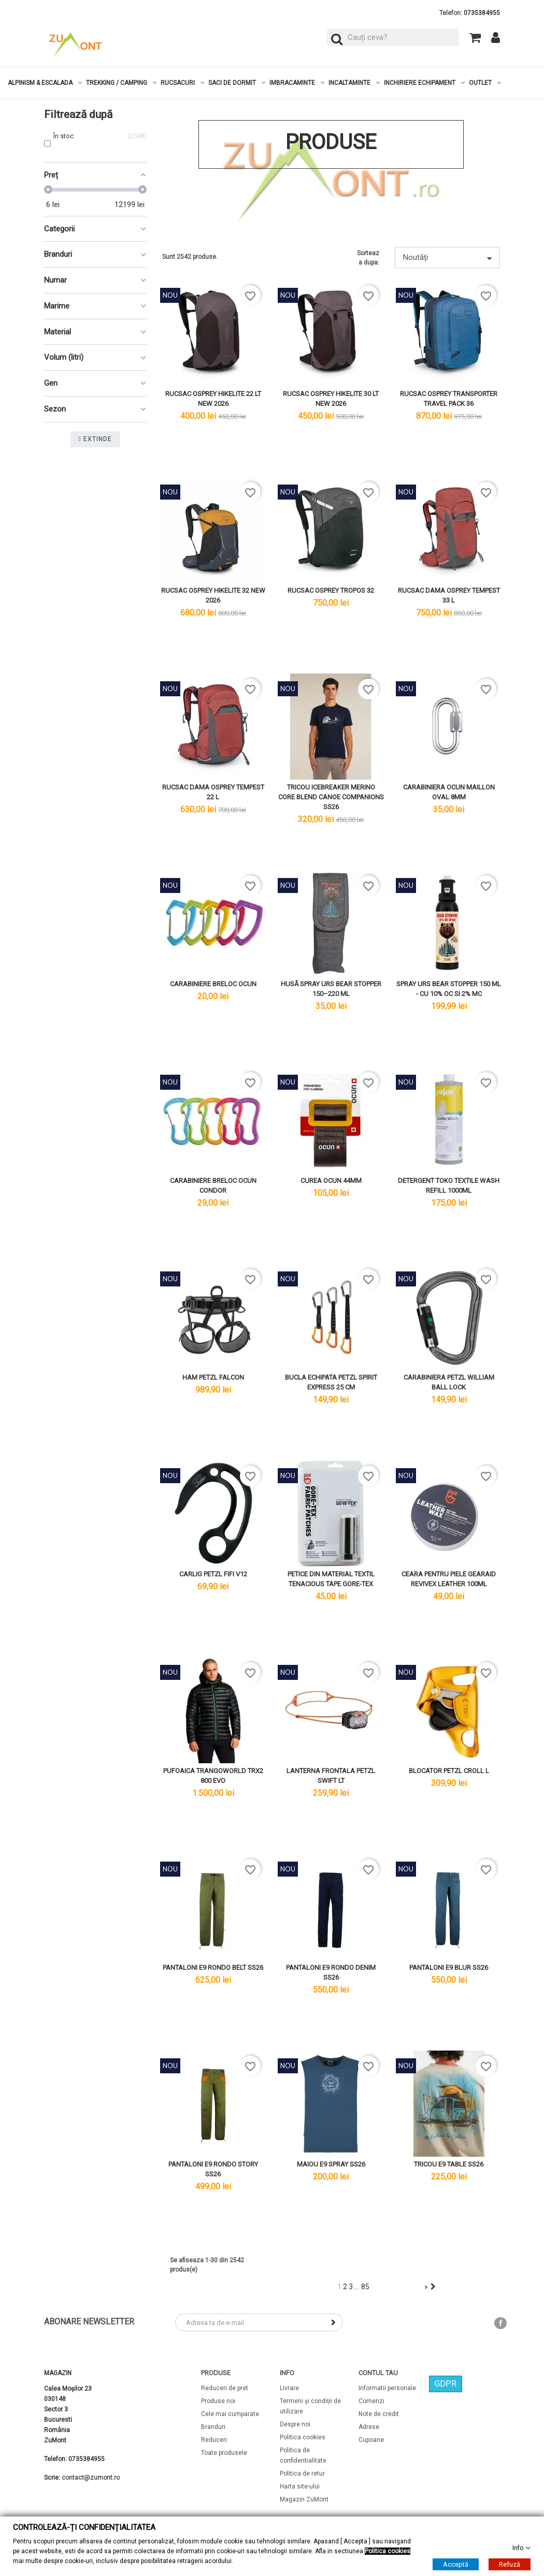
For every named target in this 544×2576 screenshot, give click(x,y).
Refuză (509, 2564)
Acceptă (455, 2564)
